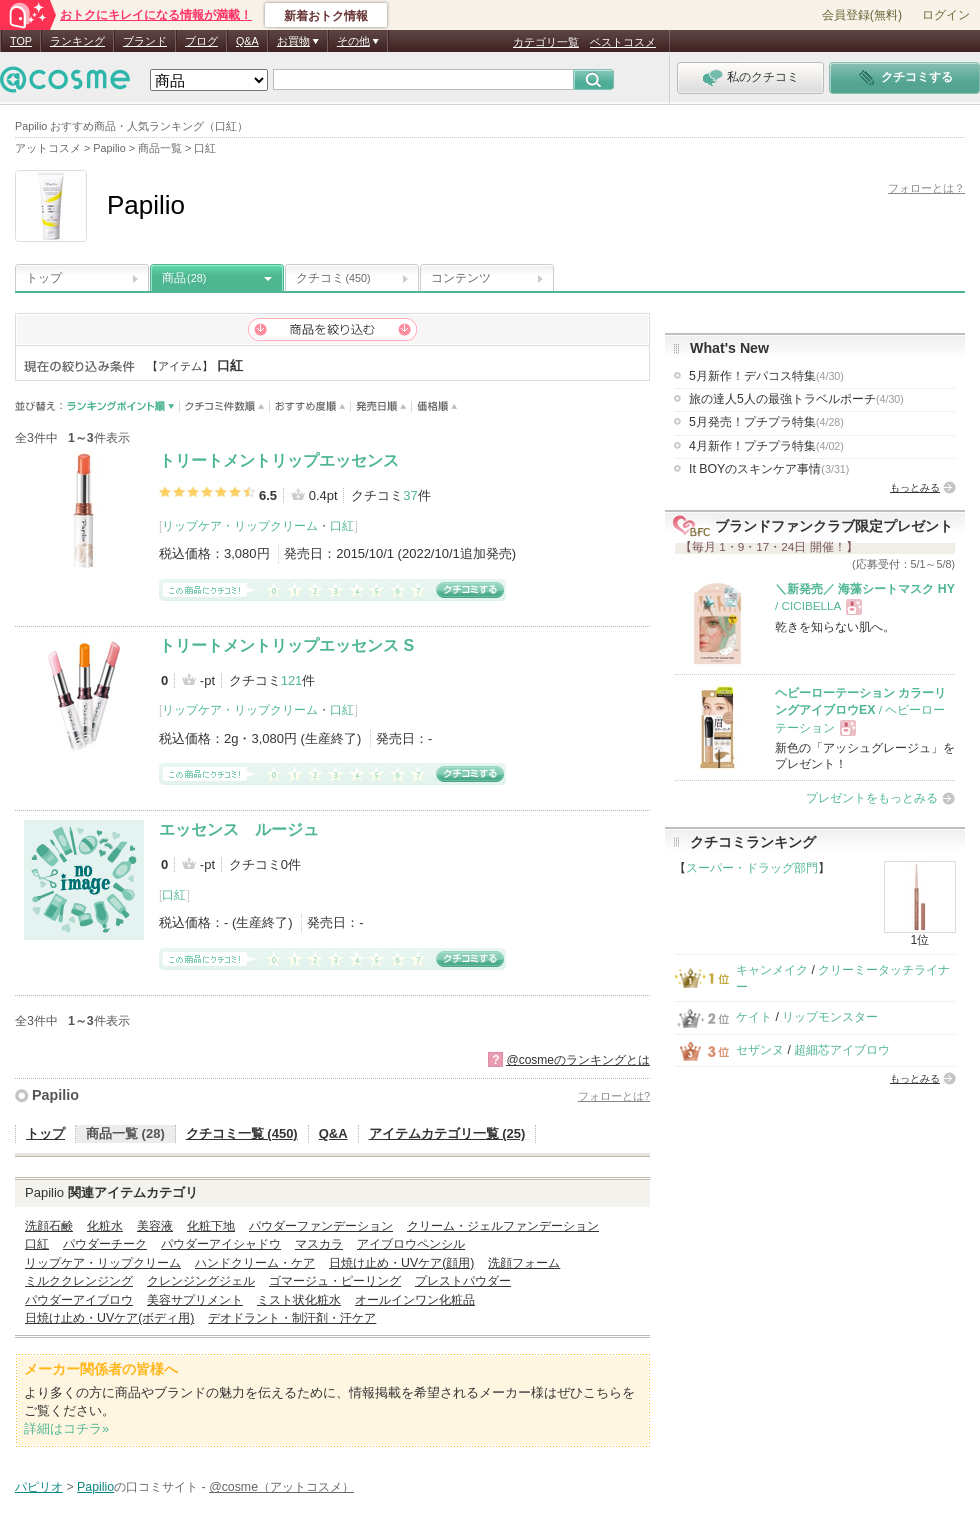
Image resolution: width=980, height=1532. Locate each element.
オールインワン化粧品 (415, 1300)
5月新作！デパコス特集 (766, 376)
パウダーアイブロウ (79, 1300)
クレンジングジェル (201, 1281)
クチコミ (333, 278)
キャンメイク (772, 970)
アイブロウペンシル (411, 1244)
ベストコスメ (623, 42)
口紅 (342, 526)
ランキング (77, 41)
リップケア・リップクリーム (240, 526)
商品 (184, 278)
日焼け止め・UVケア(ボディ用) (109, 1318)
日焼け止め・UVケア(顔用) (401, 1263)
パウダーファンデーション (321, 1226)
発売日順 (381, 406)
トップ (44, 278)
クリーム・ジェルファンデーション (503, 1226)
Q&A (247, 41)
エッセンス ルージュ (239, 829)
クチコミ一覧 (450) (242, 1133)
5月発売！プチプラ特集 (766, 422)
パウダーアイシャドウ (221, 1244)
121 (292, 680)
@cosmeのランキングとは (578, 1060)
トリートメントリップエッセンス (279, 460)
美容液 (155, 1226)
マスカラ (319, 1244)
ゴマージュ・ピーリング (335, 1281)
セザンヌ (760, 1050)
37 (410, 495)
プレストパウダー (463, 1281)
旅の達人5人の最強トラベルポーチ (796, 399)
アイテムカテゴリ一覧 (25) (447, 1133)
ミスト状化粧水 (299, 1300)
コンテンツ (461, 278)
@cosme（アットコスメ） (281, 1487)
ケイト (754, 1017)
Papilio (55, 1095)
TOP (21, 41)
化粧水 (105, 1226)
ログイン (946, 15)
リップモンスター (830, 1017)
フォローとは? (614, 1096)
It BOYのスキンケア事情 (769, 469)
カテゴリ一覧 (546, 42)
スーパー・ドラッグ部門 (752, 868)
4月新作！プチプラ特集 (766, 446)
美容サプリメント (195, 1300)
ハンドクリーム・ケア (255, 1263)
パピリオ (39, 1487)
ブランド (145, 41)
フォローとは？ (926, 188)
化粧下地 (211, 1226)
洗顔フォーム (524, 1263)
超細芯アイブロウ (842, 1050)
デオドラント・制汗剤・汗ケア (292, 1318)
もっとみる (915, 487)
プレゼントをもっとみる (872, 798)
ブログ (201, 41)
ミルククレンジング (79, 1281)
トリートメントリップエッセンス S (286, 645)
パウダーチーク (105, 1244)
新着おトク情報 (326, 16)
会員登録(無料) (862, 15)
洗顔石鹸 (49, 1226)
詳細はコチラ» (66, 1428)
